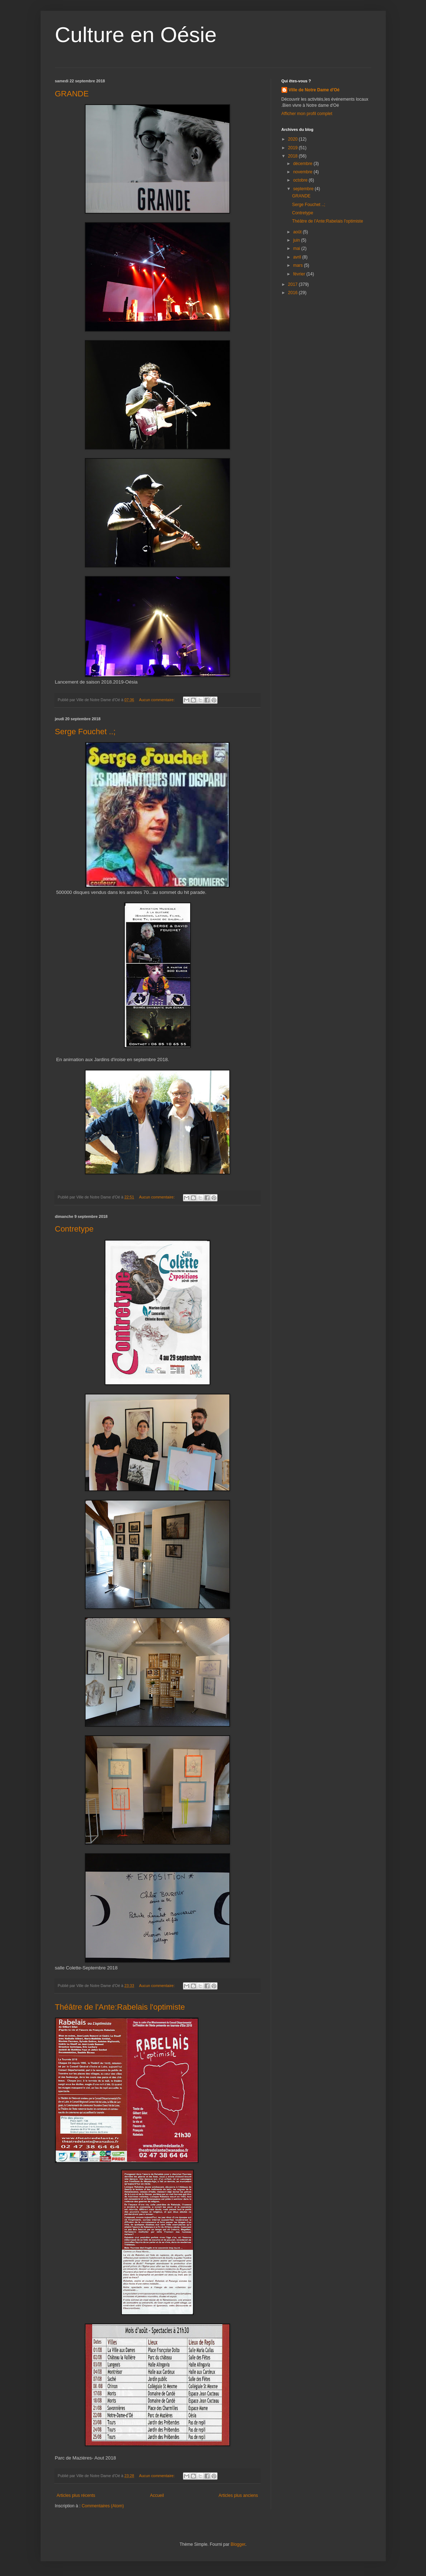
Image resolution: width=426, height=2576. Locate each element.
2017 (293, 284)
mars (298, 265)
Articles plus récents (76, 2495)
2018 (293, 156)
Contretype (74, 1228)
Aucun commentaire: (157, 700)
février (299, 274)
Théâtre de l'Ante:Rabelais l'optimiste (120, 2006)
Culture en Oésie (136, 35)
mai (297, 248)
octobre (300, 180)
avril (297, 257)
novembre (303, 171)
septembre (304, 188)
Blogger (238, 2544)
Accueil (157, 2495)
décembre (303, 163)
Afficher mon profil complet (307, 113)
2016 (293, 292)
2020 (293, 139)
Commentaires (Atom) (103, 2505)
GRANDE (72, 93)
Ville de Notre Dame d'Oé (314, 89)
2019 (293, 147)
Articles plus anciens (238, 2495)
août (298, 231)
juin (297, 240)
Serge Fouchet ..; (85, 731)
